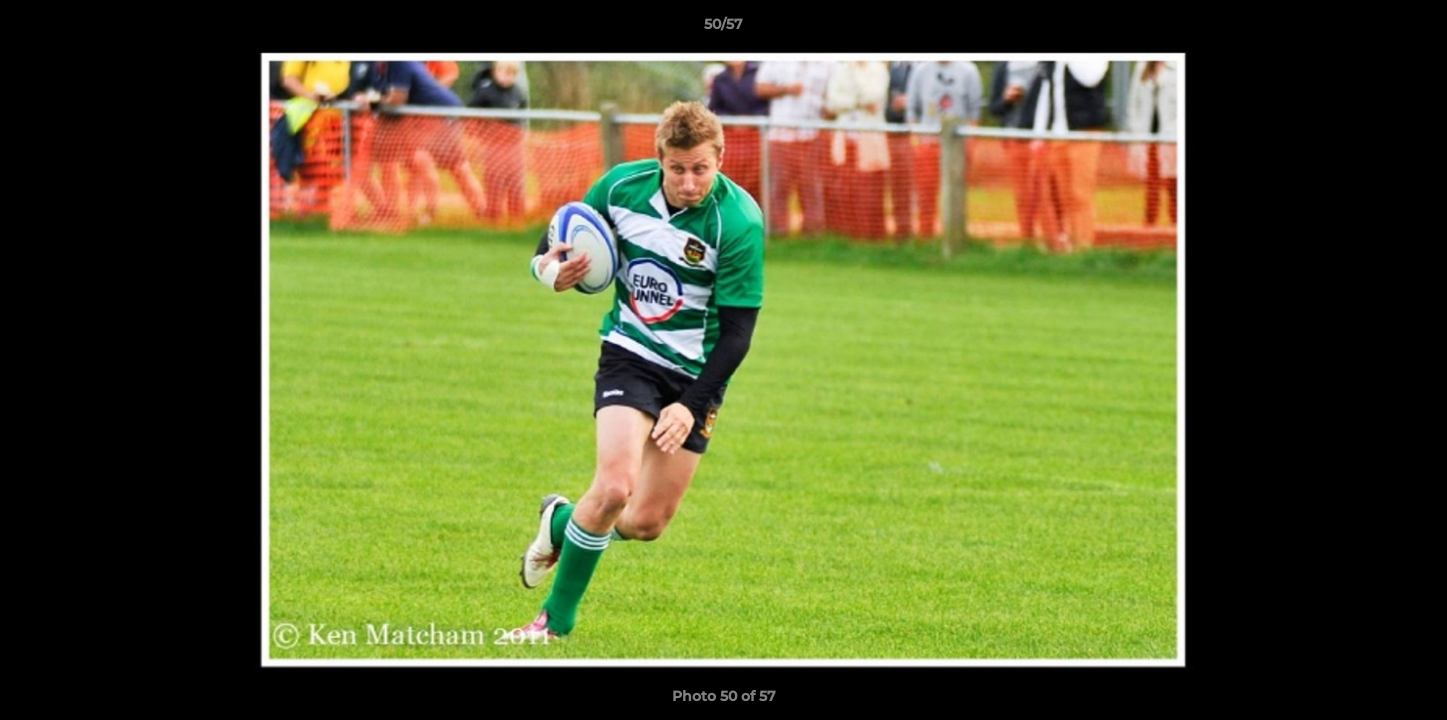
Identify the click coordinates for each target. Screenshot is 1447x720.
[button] (1411, 29)
